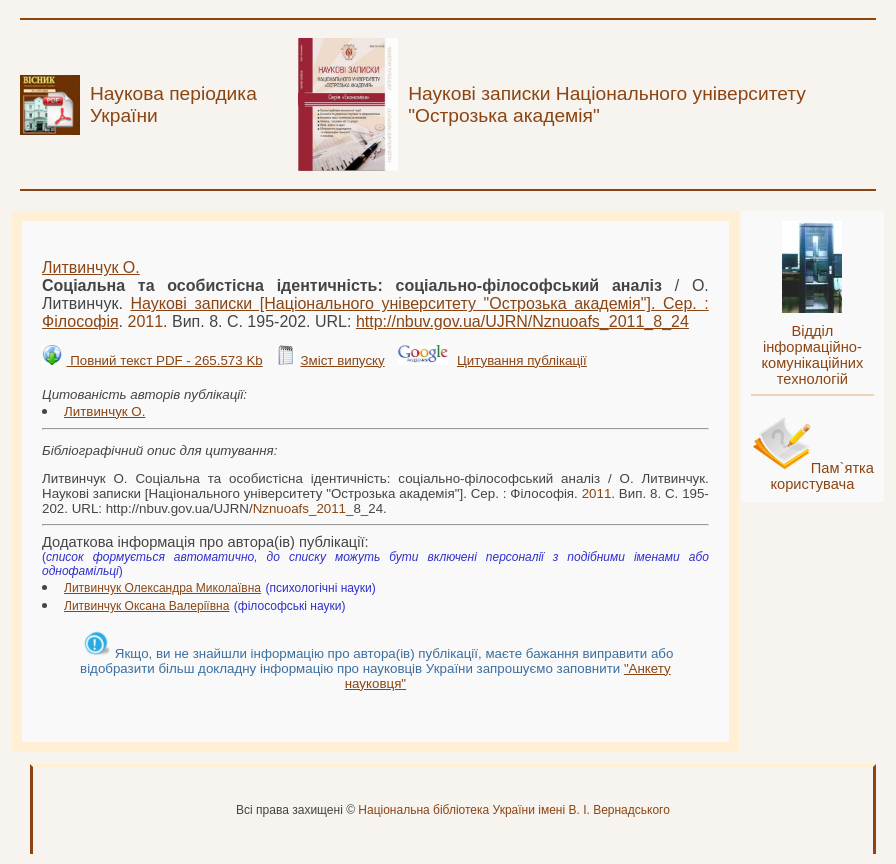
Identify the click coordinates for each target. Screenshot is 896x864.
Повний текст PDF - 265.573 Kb (164, 360)
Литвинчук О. (91, 267)
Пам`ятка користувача (822, 476)
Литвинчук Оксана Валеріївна (146, 606)
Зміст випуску (342, 360)
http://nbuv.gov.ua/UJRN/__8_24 (522, 321)
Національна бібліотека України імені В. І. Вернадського (514, 810)
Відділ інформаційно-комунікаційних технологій (812, 355)
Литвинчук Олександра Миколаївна (162, 588)
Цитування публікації (522, 360)
